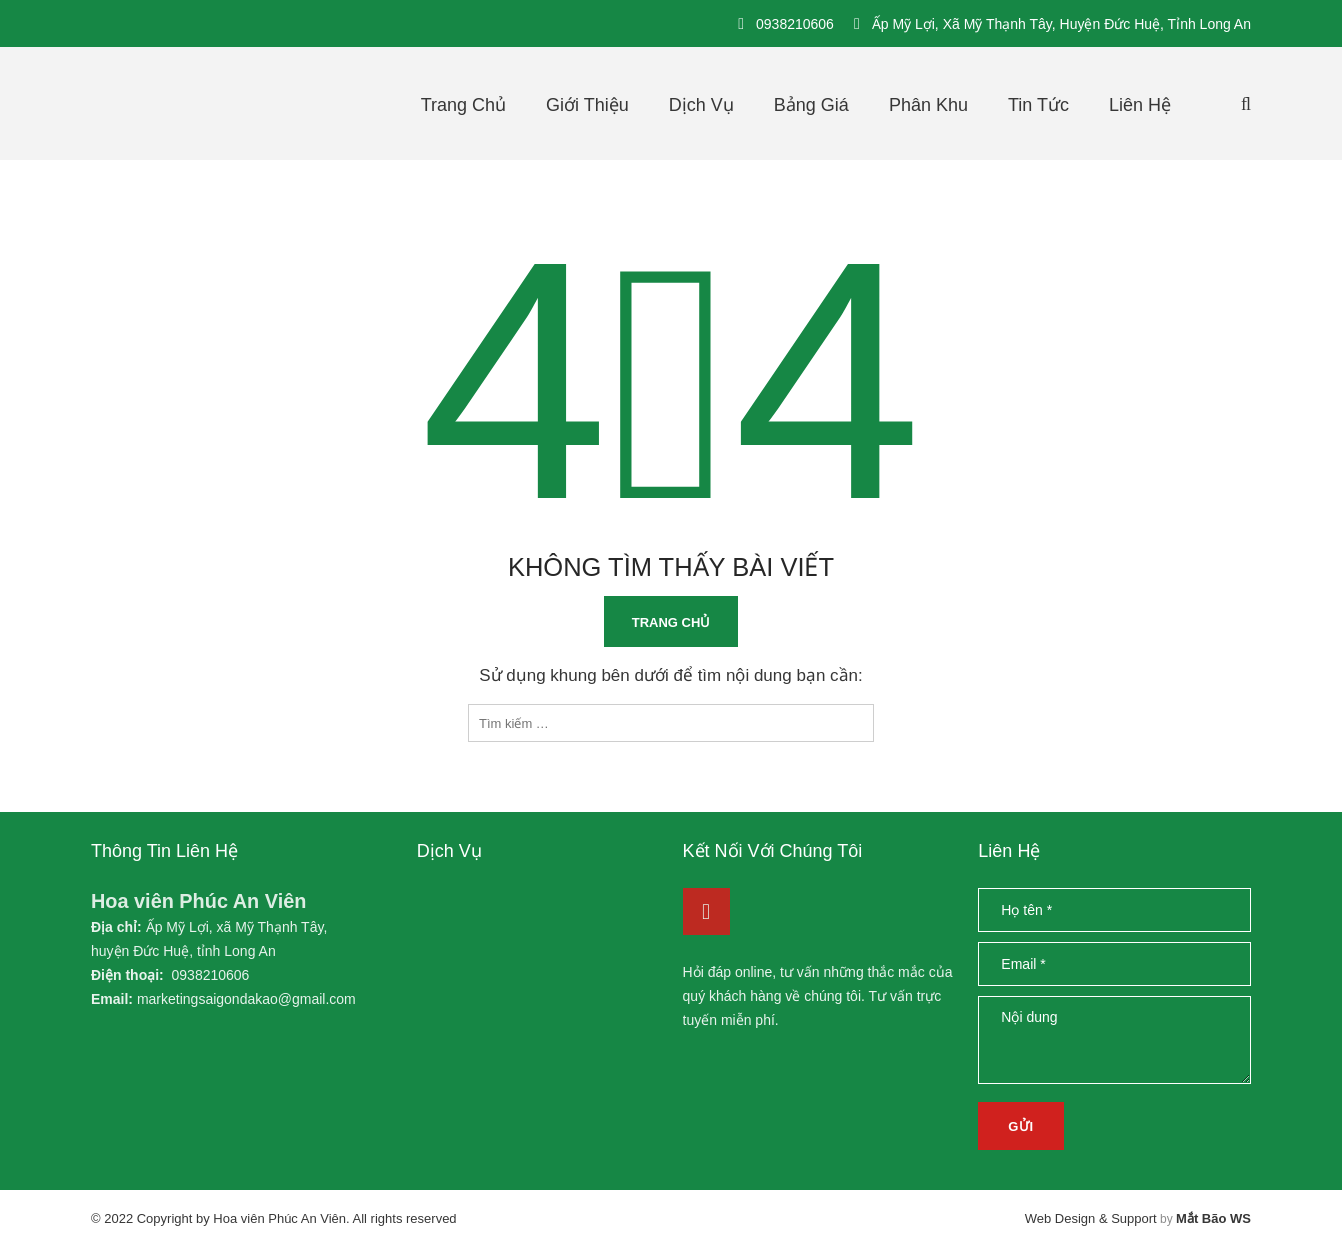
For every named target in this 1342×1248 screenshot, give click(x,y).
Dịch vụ (701, 105)
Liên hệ (1140, 105)
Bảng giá (811, 105)
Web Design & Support (1091, 1218)
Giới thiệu (587, 105)
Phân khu (928, 105)
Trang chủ (463, 105)
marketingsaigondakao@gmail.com (246, 999)
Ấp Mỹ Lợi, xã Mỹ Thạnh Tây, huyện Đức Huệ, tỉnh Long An (1061, 24)
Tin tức (1038, 105)
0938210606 (795, 24)
